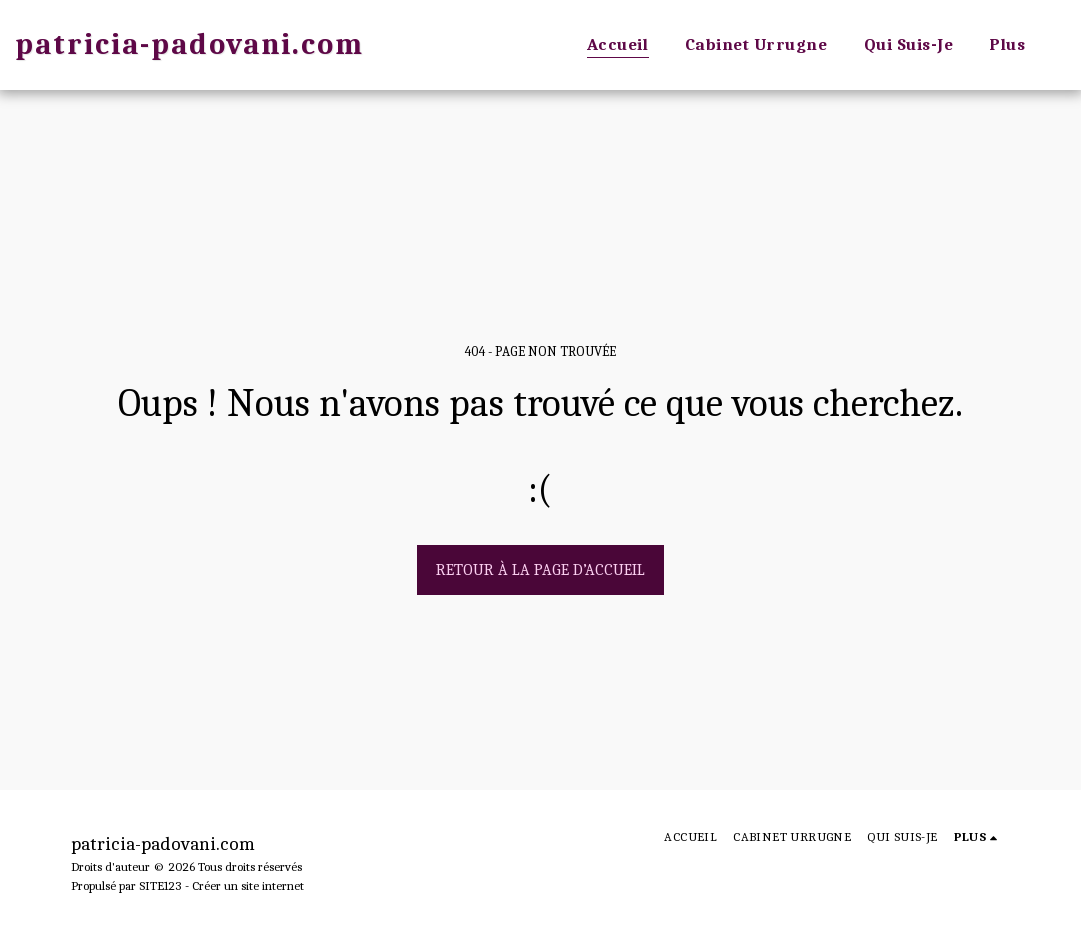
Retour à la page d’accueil (540, 570)
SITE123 (160, 885)
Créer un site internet (248, 885)
